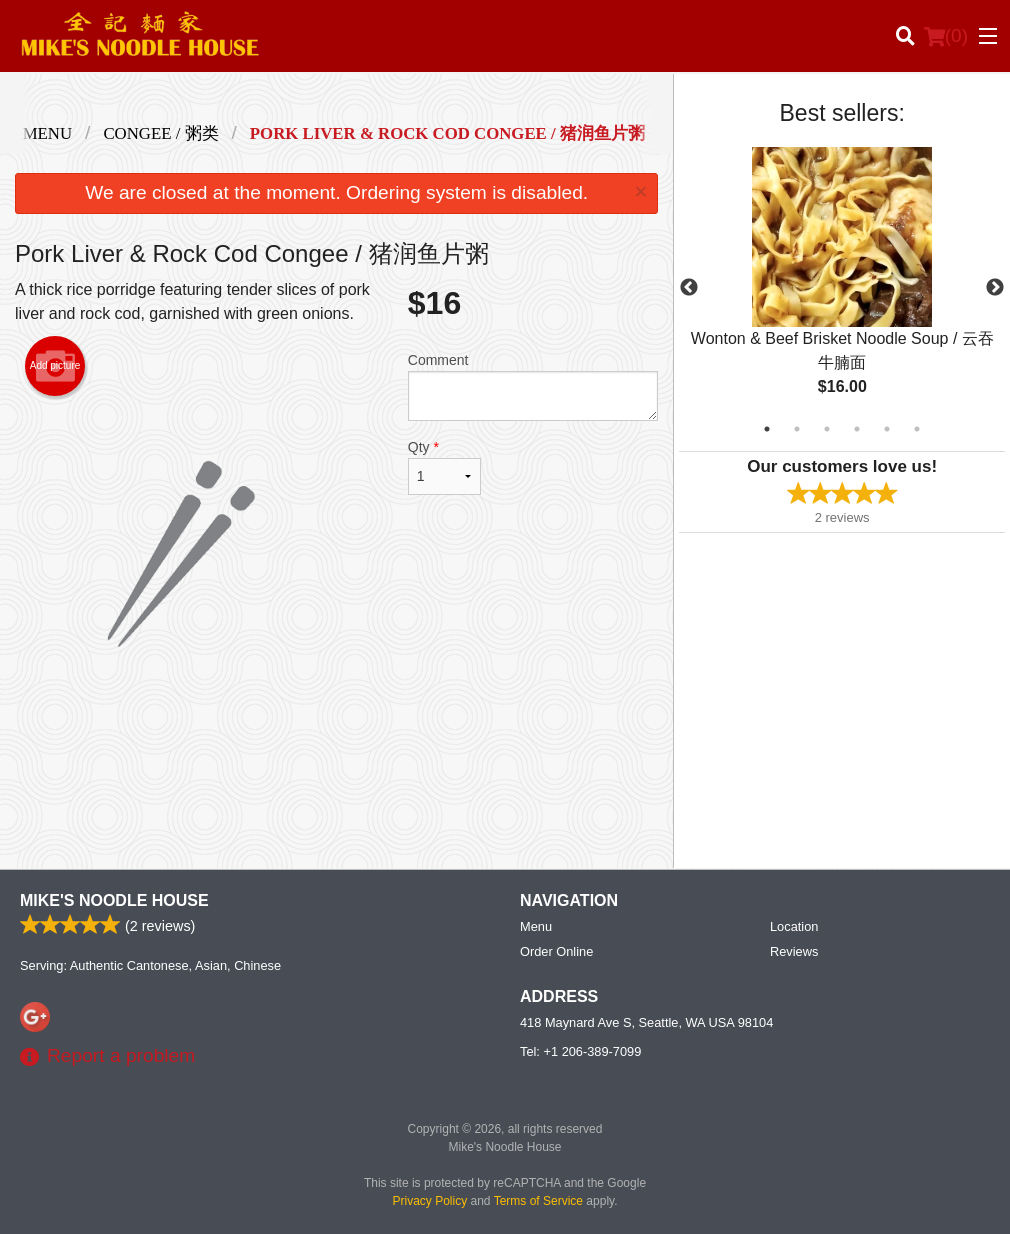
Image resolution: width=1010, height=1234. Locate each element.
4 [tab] (857, 429)
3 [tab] (827, 429)
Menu (536, 926)
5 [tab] (887, 429)
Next (995, 288)
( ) (946, 36)
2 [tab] (797, 429)
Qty (444, 467)
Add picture (55, 366)
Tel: (580, 1051)
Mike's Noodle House (114, 900)
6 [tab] (917, 429)
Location (794, 926)
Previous (689, 288)
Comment (533, 386)
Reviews (794, 951)
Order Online (556, 951)
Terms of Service (538, 1201)
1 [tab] (767, 429)
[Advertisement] (336, 788)
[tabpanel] (842, 288)
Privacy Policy (430, 1201)
